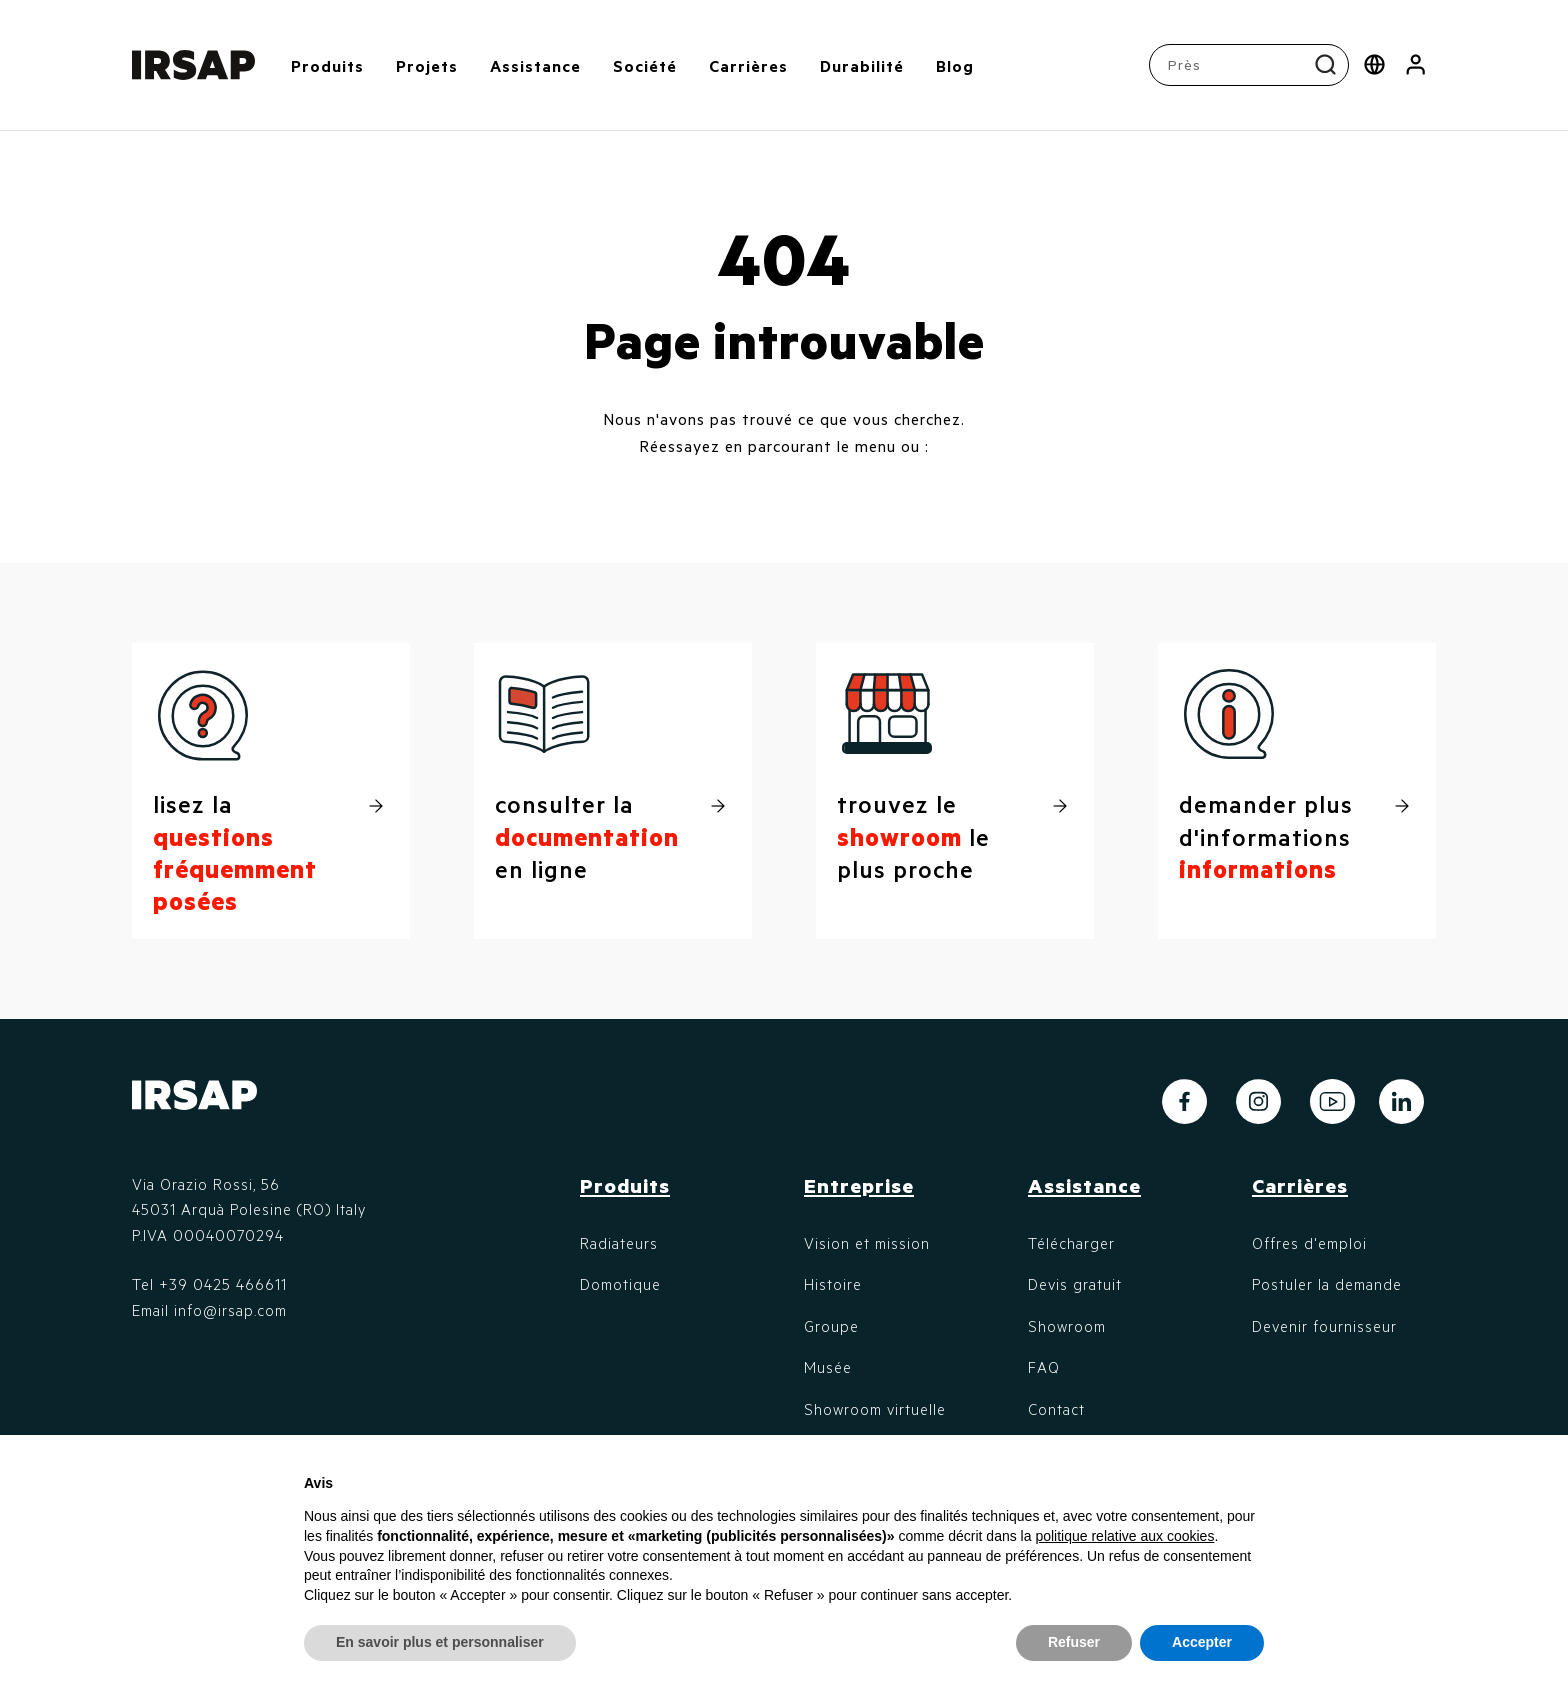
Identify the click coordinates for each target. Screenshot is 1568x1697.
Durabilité (862, 65)
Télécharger (1071, 1243)
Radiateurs (619, 1243)
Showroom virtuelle (875, 1409)
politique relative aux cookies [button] (1124, 1536)
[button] (1415, 65)
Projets (427, 65)
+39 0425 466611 (223, 1284)
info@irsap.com (230, 1310)
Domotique (620, 1284)
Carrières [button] (748, 65)
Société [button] (645, 65)
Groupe (831, 1326)
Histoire (833, 1284)
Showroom (1067, 1326)
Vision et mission (867, 1243)
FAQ (1044, 1367)
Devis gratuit (1075, 1284)
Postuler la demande (1327, 1284)
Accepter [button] (1202, 1642)
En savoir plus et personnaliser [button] (440, 1642)
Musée (828, 1367)
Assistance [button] (535, 65)
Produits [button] (327, 65)
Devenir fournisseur (1324, 1326)
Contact (1056, 1409)
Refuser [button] (1074, 1642)
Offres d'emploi (1309, 1243)
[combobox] (1251, 65)
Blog (955, 65)
